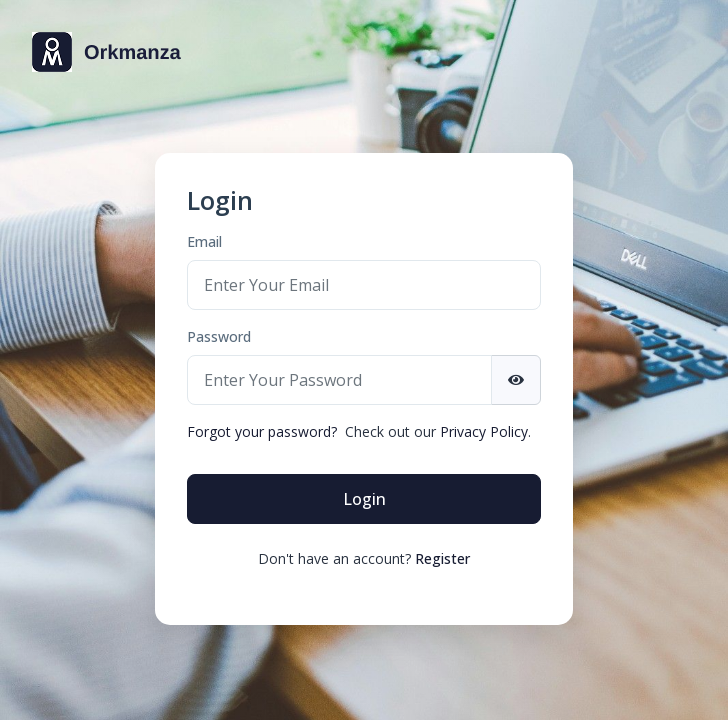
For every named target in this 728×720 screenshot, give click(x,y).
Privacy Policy (484, 431)
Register (442, 558)
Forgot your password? (262, 431)
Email (204, 241)
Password (219, 336)
